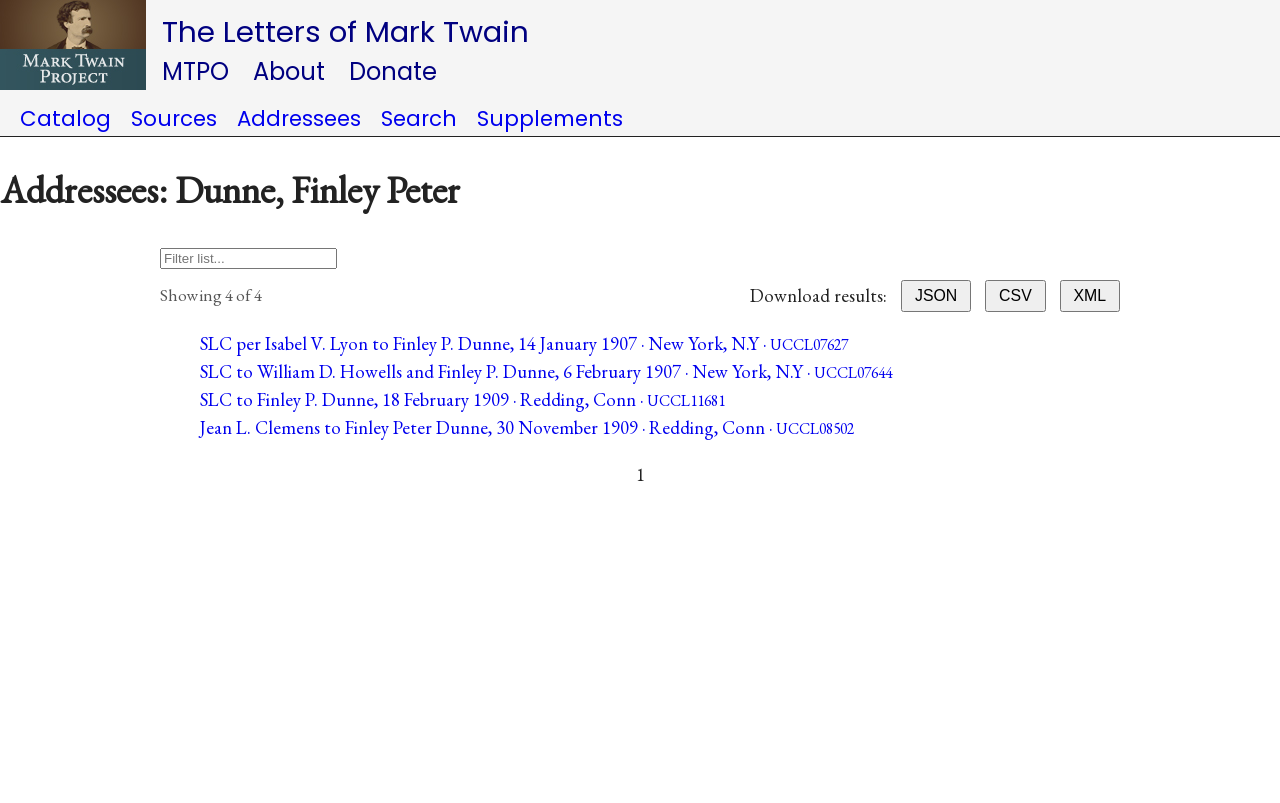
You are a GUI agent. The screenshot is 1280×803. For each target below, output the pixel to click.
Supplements (550, 118)
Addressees (299, 118)
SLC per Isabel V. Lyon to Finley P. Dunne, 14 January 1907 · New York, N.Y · (524, 343)
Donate (393, 71)
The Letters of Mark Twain (345, 31)
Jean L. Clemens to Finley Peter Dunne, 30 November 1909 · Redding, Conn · (527, 427)
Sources (174, 118)
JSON (936, 295)
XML (1090, 295)
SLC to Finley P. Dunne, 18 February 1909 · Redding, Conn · (462, 399)
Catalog (65, 118)
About (289, 71)
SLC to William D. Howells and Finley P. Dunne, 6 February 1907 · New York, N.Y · (546, 371)
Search (419, 118)
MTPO (195, 71)
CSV (1015, 295)
